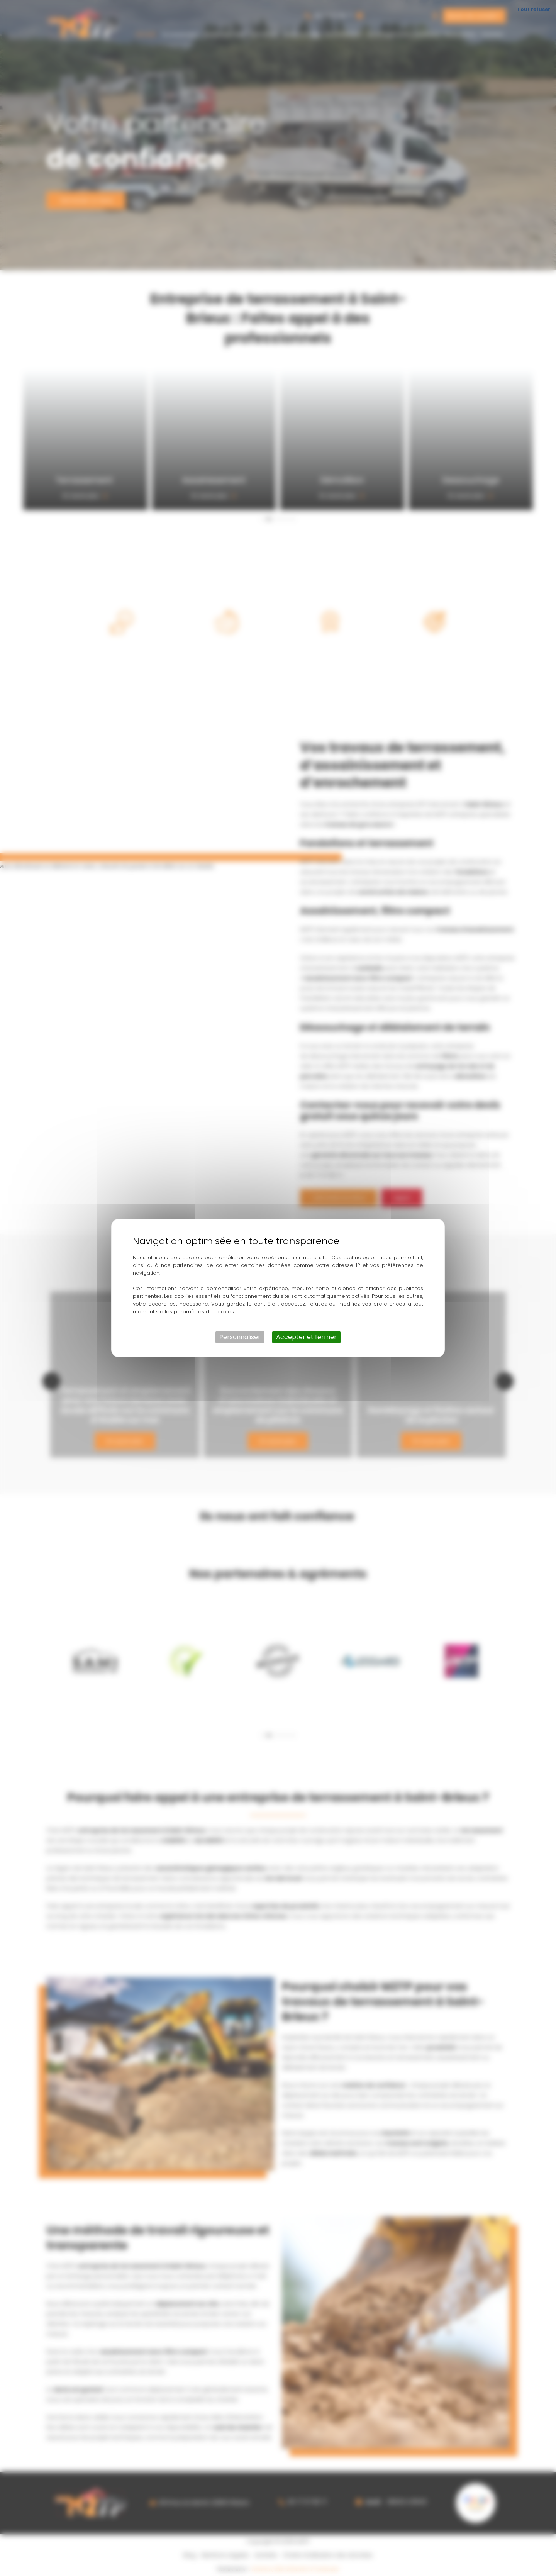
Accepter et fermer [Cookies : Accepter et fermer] (306, 1337)
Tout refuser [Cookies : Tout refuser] (533, 9)
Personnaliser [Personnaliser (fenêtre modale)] (240, 1337)
